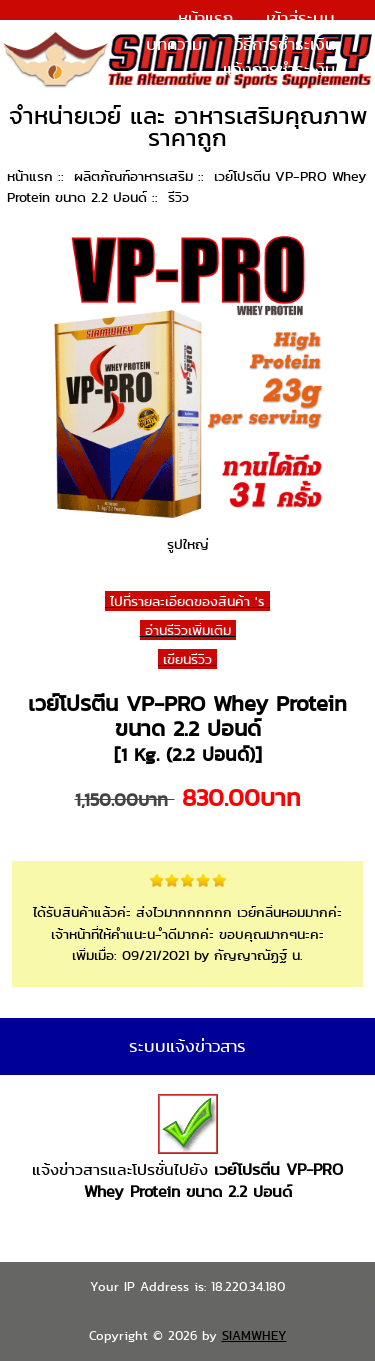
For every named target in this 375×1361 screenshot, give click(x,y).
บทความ (174, 44)
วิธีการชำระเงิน (285, 44)
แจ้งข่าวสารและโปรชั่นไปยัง (187, 1148)
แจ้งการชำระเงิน (279, 69)
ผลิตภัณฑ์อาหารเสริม (133, 176)
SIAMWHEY (254, 1335)
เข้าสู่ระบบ (300, 18)
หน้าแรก (205, 18)
